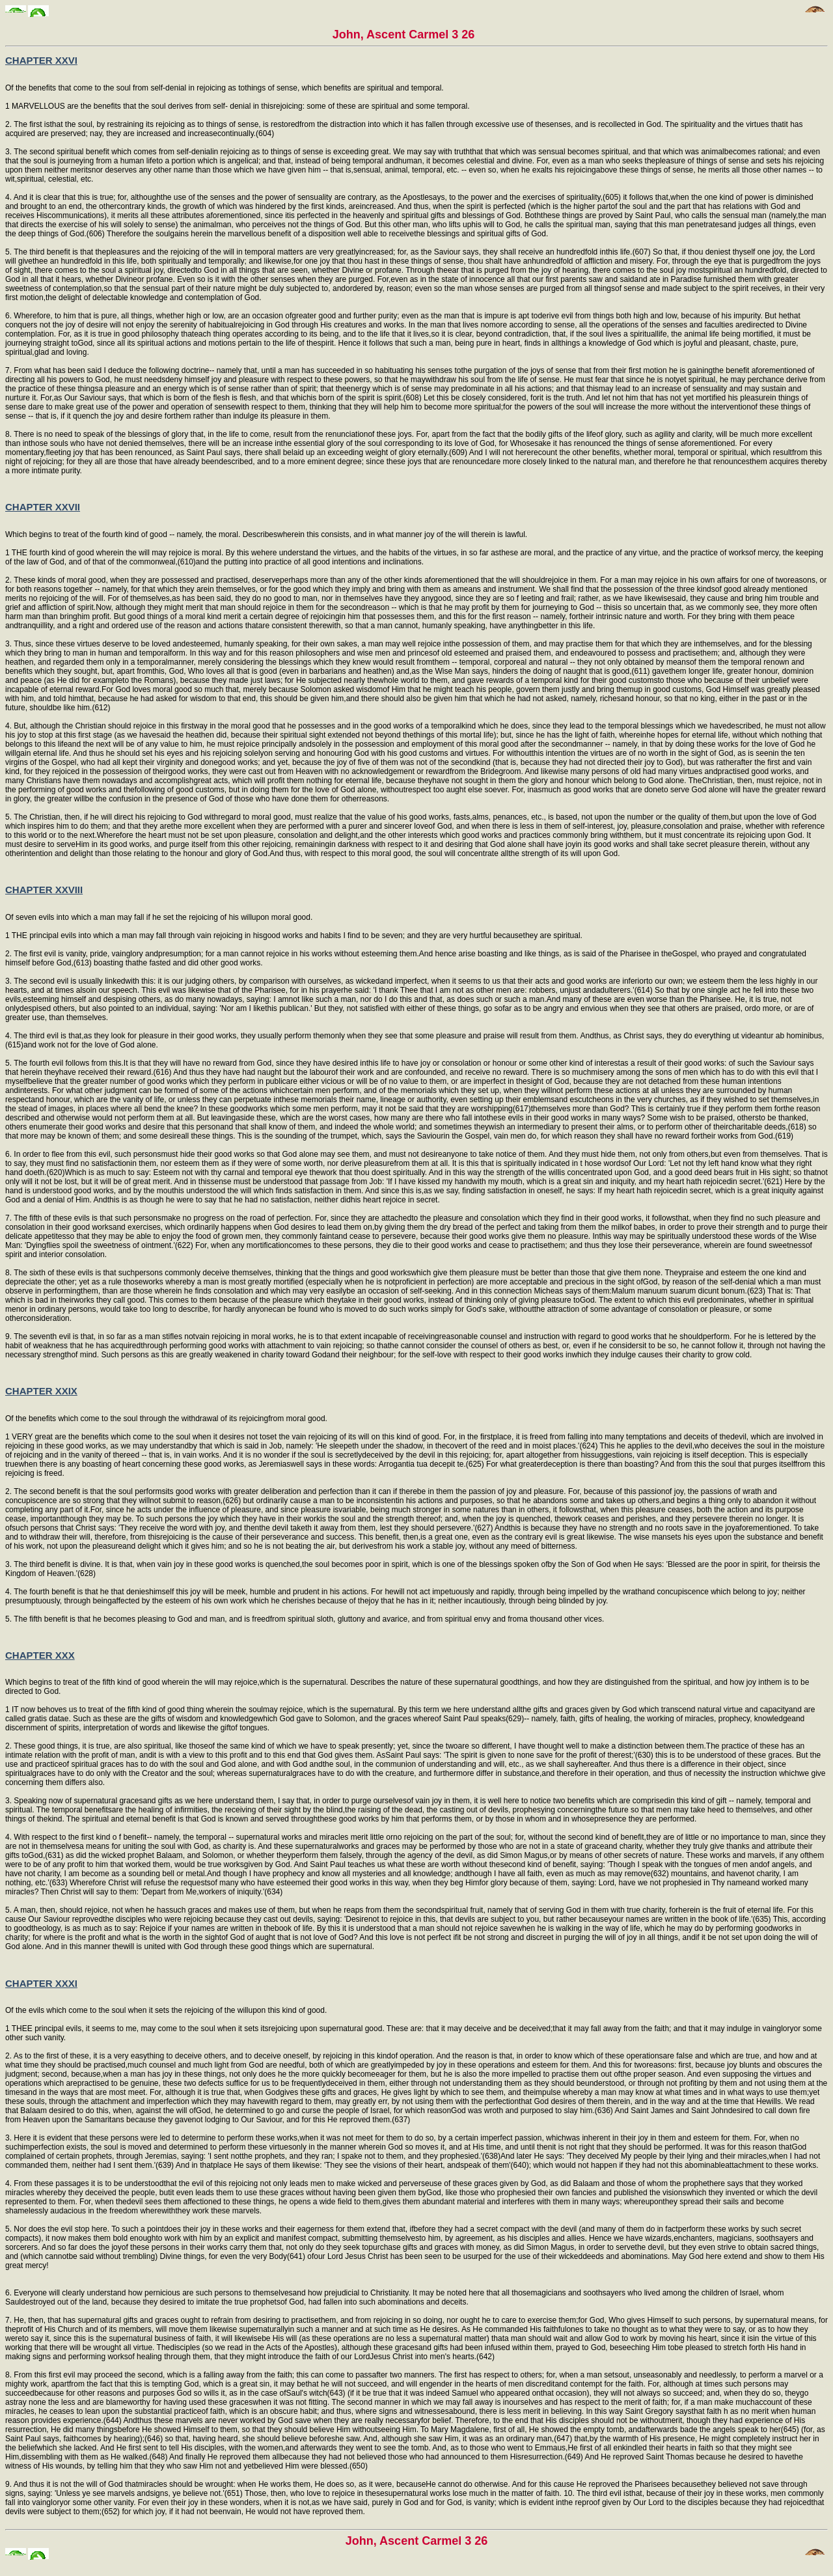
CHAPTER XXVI (41, 60)
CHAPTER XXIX (41, 1390)
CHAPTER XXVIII (44, 889)
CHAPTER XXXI (41, 1983)
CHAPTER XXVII (42, 506)
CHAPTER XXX (40, 1655)
